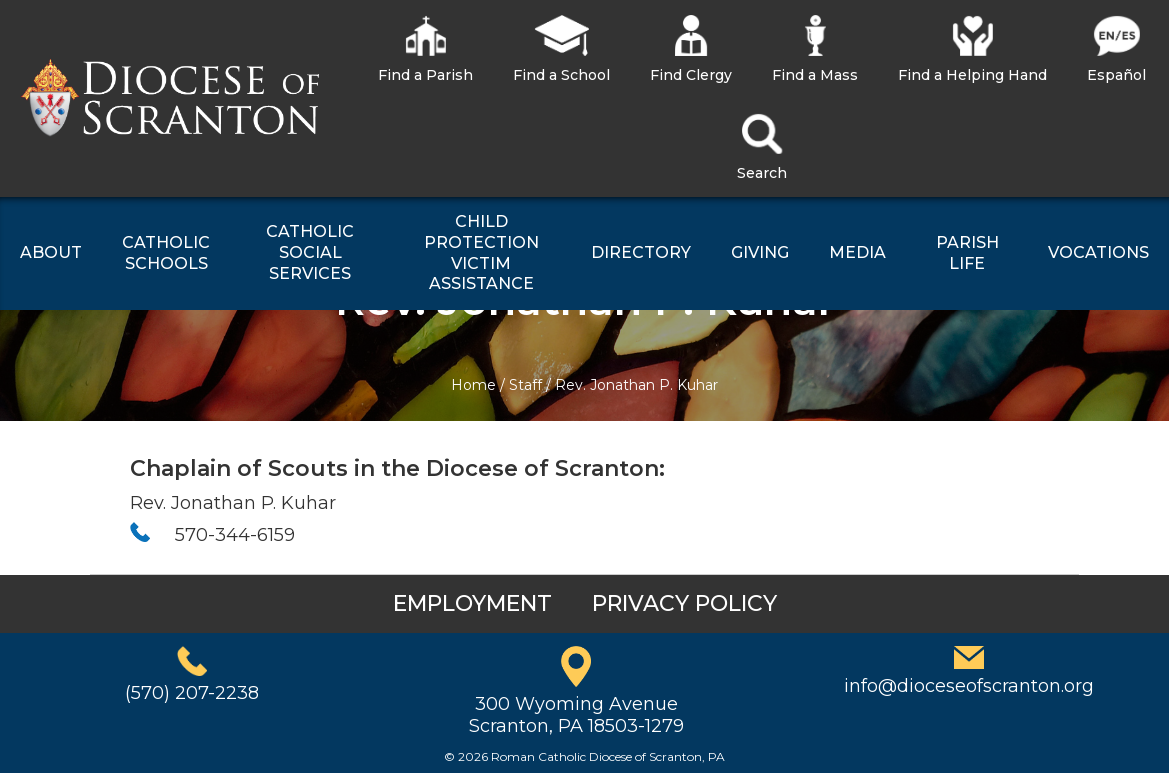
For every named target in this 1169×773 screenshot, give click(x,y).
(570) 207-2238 (192, 693)
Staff (525, 385)
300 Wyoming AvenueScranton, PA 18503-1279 (576, 715)
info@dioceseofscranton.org (969, 686)
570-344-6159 (235, 535)
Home (473, 385)
